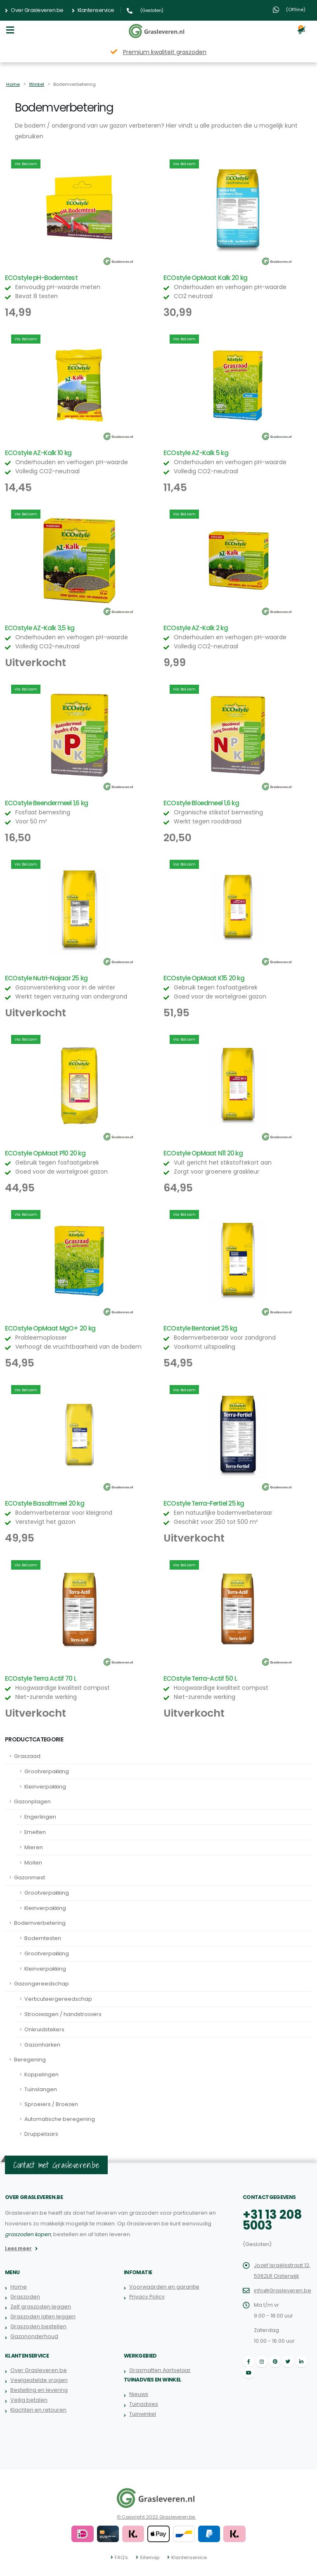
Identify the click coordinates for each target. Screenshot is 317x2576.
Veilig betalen (28, 2399)
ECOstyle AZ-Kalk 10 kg (38, 452)
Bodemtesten (42, 1938)
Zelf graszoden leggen (40, 2306)
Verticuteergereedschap (58, 1998)
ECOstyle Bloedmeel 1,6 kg (201, 803)
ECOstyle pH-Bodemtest (41, 277)
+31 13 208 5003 (272, 2220)
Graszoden (25, 2296)
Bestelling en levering (39, 2389)
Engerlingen (40, 1816)
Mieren (33, 1847)
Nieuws (138, 2394)
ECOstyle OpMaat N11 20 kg (203, 1153)
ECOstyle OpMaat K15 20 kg (203, 978)
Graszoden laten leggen (43, 2316)
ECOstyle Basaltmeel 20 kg (44, 1503)
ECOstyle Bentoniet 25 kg (200, 1328)
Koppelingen (41, 2074)
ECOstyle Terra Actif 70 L (40, 1678)
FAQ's (121, 2557)
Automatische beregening (59, 2119)
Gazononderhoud (34, 2336)
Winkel (36, 84)
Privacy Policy (147, 2296)
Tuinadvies (143, 2404)
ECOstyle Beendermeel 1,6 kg (46, 803)
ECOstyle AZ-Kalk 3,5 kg (39, 628)
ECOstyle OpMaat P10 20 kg (45, 1153)
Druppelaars (41, 2133)
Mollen (33, 1862)
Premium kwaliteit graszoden (164, 52)
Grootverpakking (46, 1771)
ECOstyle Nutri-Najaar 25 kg (46, 978)
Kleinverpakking (45, 1786)
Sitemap (149, 2557)
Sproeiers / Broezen (51, 2104)
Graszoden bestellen (38, 2326)
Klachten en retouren (38, 2409)
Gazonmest (29, 1877)
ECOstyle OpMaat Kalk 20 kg (205, 277)
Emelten (35, 1832)
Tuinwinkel (142, 2413)
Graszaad (27, 1756)
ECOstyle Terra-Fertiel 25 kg (203, 1503)
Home (13, 84)
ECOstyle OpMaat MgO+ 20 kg (50, 1328)
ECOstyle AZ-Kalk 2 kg (195, 628)
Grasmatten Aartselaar (160, 2370)
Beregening (30, 2059)
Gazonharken (42, 2044)
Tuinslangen (40, 2089)
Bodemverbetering (40, 1922)
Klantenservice (93, 10)
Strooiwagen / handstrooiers (63, 2014)
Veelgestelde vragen (39, 2380)
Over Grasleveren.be (34, 10)
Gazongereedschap (41, 1983)
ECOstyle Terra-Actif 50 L (200, 1678)
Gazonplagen (32, 1801)
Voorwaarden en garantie (164, 2286)
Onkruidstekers (44, 2029)
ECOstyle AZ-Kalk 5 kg (195, 452)
